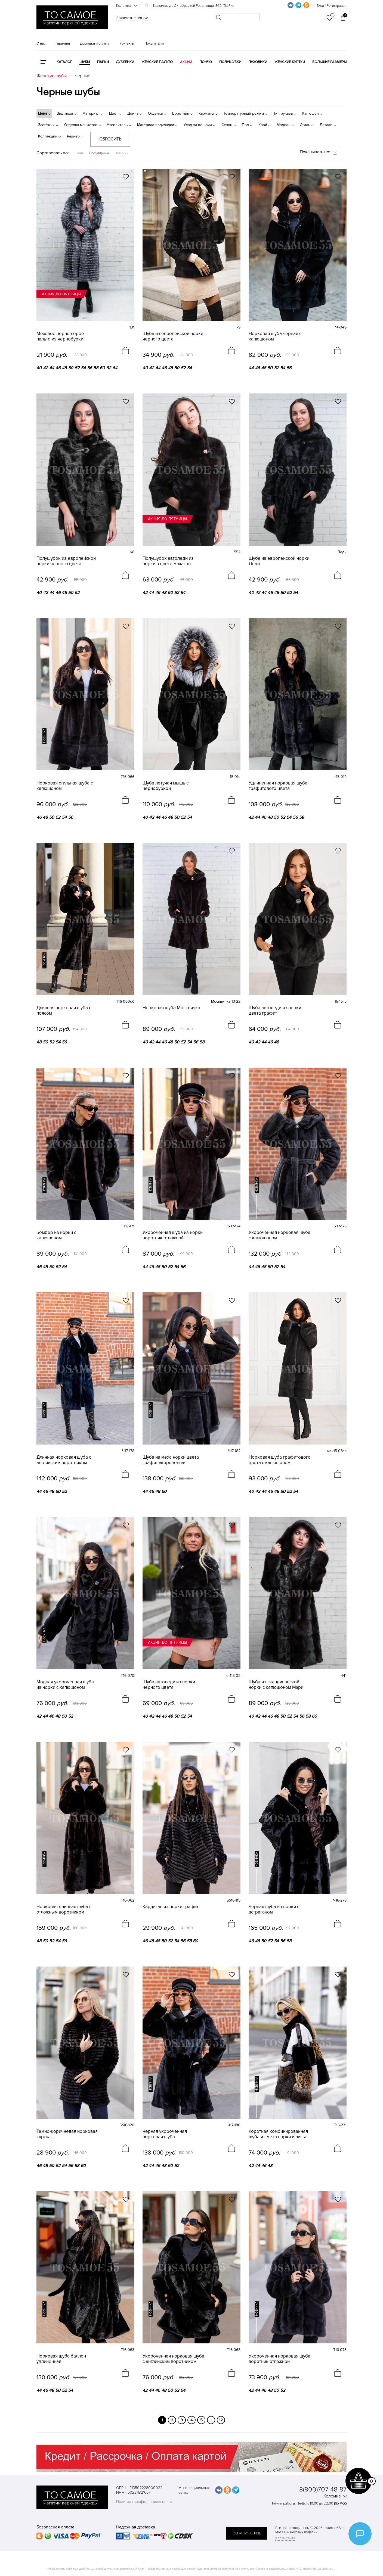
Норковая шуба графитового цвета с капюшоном (280, 1460)
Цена (80, 153)
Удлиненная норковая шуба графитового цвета (278, 785)
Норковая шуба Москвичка (171, 1008)
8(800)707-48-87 (323, 2489)
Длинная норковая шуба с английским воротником (63, 1460)
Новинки (121, 153)
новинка (44, 736)
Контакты (126, 43)
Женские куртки (289, 62)
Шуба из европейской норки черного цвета (173, 336)
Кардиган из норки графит (171, 1906)
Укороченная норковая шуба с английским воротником (173, 2358)
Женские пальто (157, 62)
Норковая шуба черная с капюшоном (275, 336)
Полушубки (230, 62)
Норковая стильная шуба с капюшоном (64, 785)
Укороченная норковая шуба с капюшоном (279, 1235)
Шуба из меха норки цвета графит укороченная (171, 1460)
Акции (186, 62)
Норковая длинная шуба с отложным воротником (63, 1909)
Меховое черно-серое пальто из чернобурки (60, 336)
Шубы (84, 62)
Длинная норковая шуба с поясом (63, 1010)
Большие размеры (329, 62)
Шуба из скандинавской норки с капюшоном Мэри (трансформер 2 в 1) (276, 1684)
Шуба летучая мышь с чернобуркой (166, 785)
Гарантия (62, 43)
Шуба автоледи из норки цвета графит (275, 1010)
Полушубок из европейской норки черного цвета (66, 561)
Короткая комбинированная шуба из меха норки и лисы (278, 2134)
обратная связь (247, 2533)
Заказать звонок (132, 17)
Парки (103, 62)
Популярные (99, 153)
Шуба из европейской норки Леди (279, 561)
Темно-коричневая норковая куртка (67, 2134)
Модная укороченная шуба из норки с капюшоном (65, 1684)
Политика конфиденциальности (144, 2501)
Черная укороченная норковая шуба (165, 2134)
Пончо (205, 62)
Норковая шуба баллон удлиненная (61, 2358)
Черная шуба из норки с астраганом (274, 1909)
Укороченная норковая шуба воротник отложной (279, 2358)
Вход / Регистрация (332, 6)
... (211, 2420)
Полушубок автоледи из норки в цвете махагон (168, 561)
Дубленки (125, 62)
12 (221, 2420)
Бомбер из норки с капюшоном (56, 1235)
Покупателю (154, 43)
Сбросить (110, 139)
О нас (40, 43)
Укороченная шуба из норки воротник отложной (173, 1235)
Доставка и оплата (94, 43)
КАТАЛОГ (64, 62)
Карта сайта (285, 2538)
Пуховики (257, 62)
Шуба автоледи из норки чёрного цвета (169, 1684)
